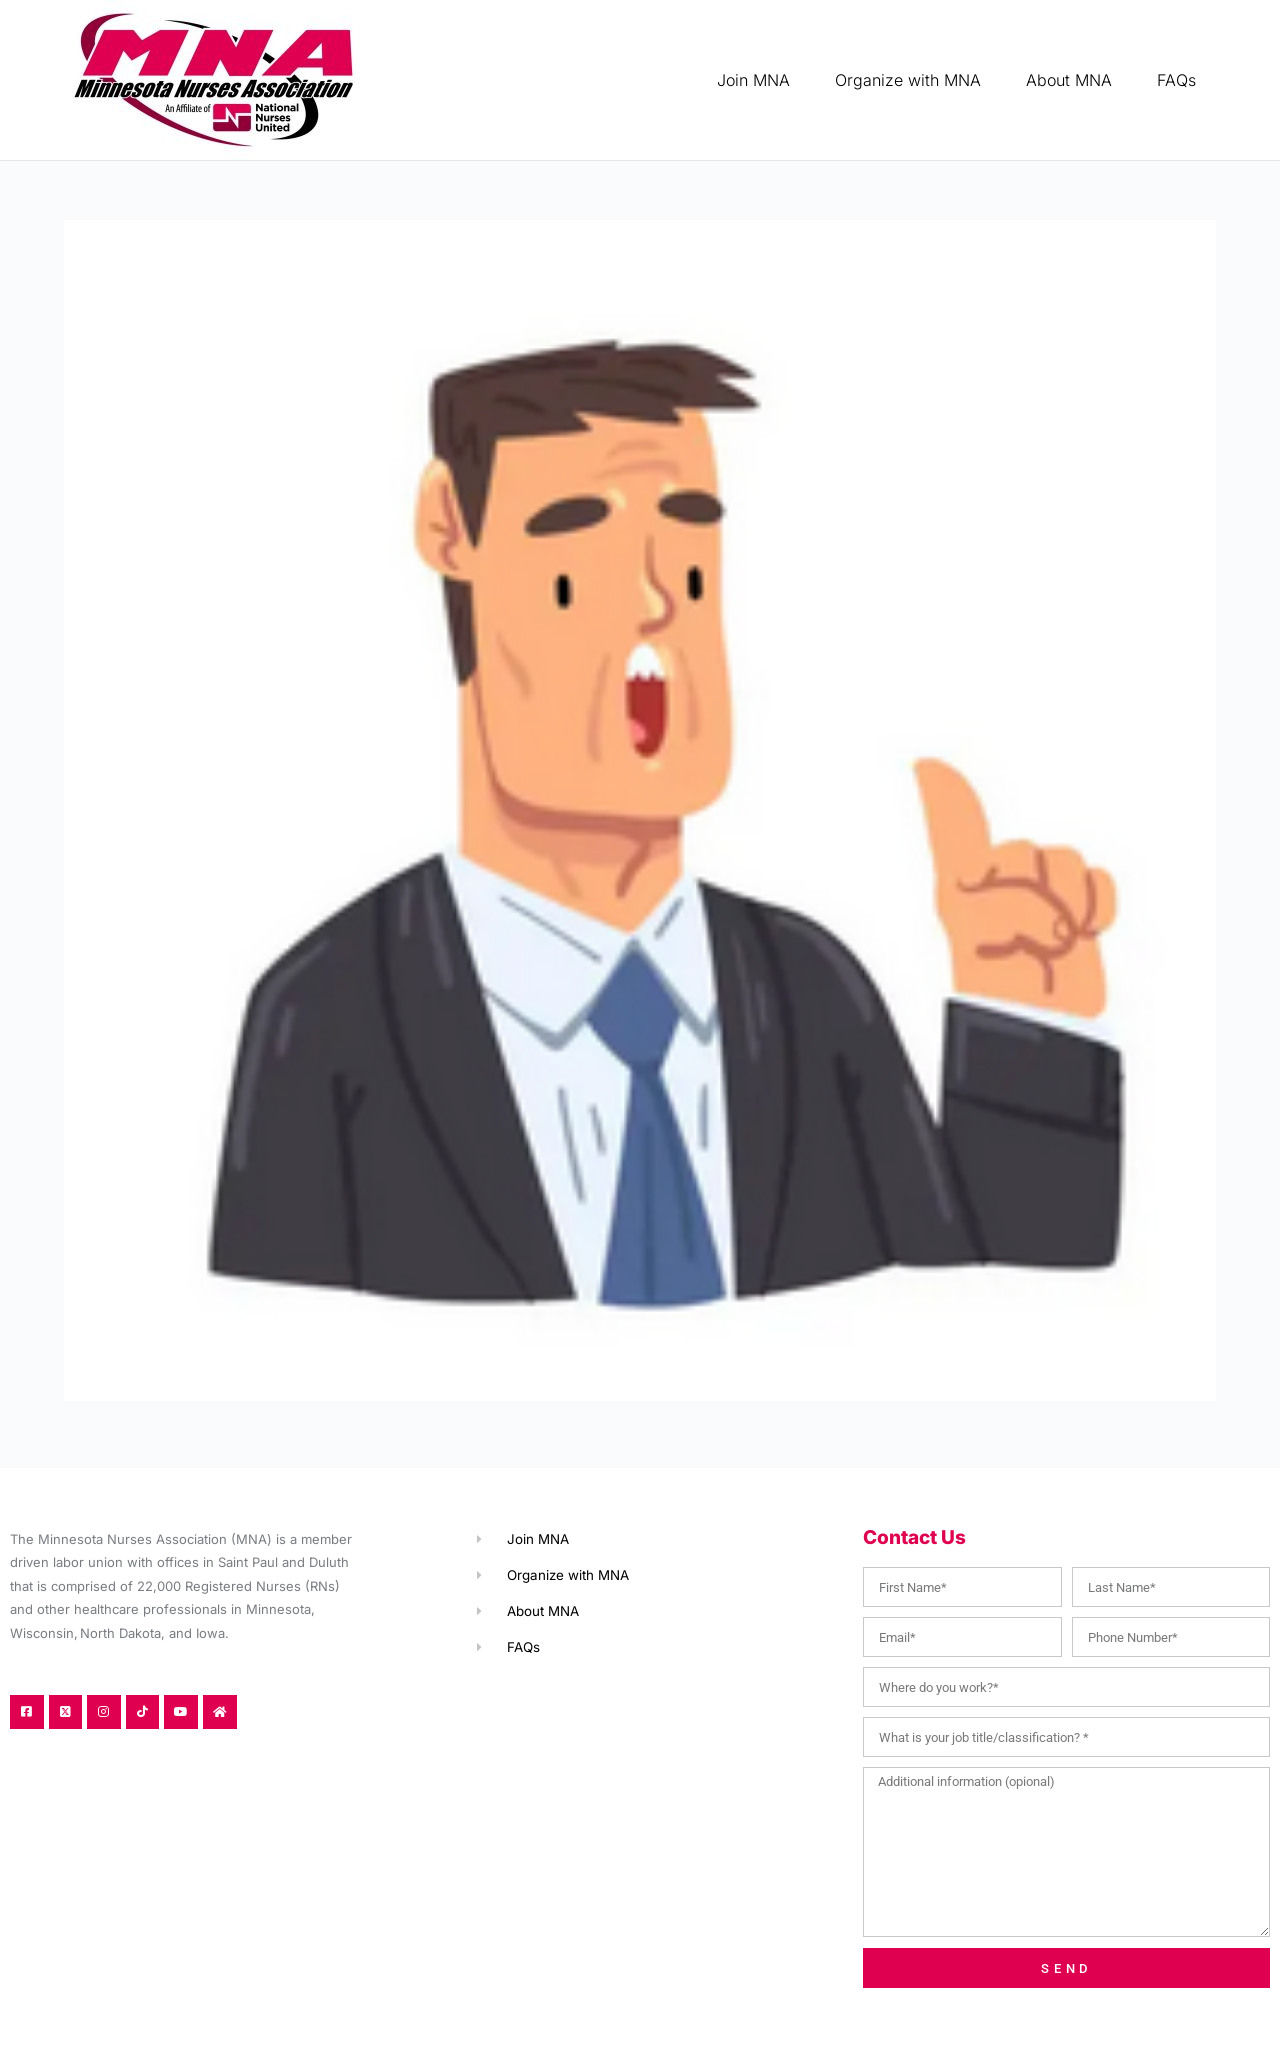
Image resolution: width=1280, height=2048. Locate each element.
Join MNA (753, 80)
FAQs (1176, 80)
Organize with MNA (908, 80)
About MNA (1069, 80)
